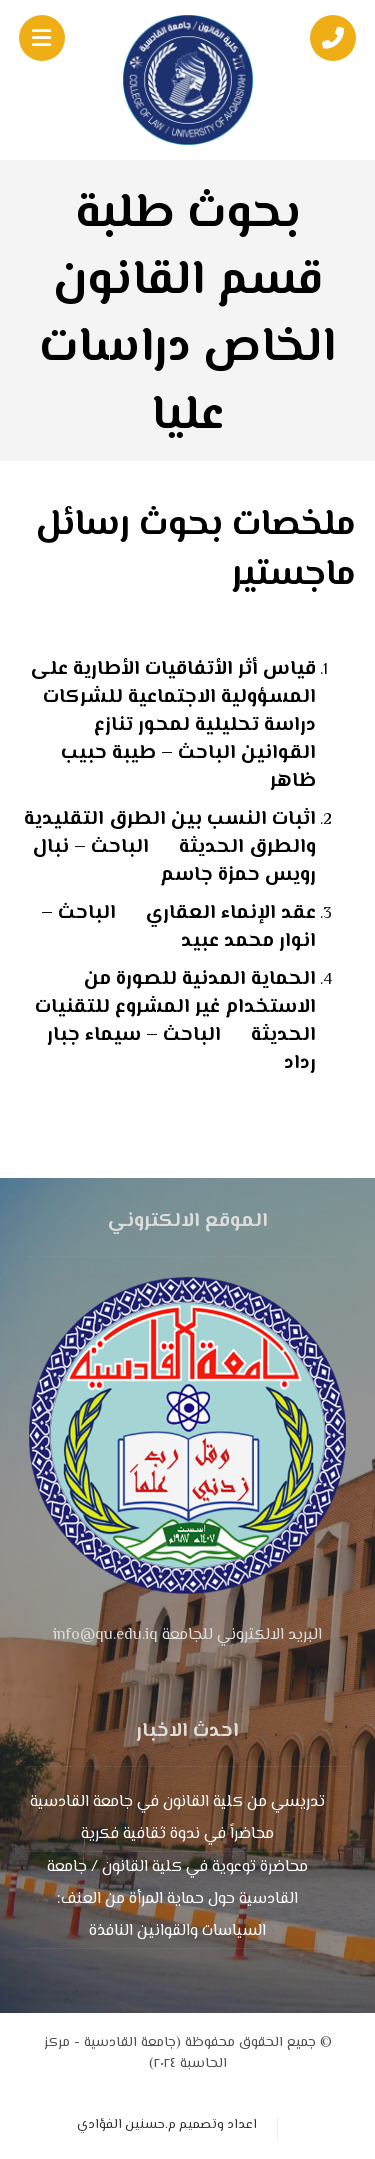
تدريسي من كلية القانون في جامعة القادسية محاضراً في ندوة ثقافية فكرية (177, 1818)
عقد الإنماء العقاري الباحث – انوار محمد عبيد (178, 927)
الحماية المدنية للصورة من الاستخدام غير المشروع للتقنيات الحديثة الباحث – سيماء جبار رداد (175, 1021)
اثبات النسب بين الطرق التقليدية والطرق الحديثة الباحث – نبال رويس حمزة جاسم (170, 847)
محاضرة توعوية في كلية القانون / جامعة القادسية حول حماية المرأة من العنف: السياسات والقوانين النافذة (177, 1899)
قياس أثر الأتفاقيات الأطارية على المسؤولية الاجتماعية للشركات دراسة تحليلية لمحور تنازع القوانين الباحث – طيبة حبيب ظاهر (173, 725)
